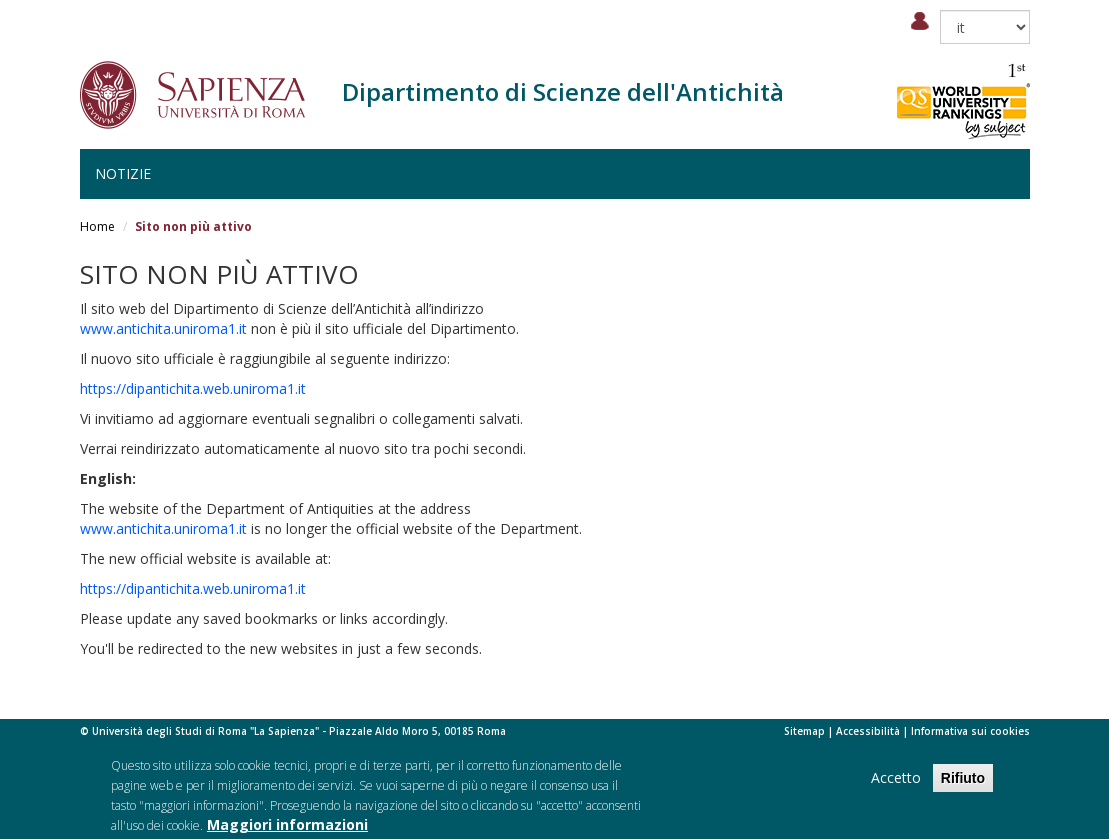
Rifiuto (963, 786)
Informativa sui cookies (970, 731)
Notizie (123, 173)
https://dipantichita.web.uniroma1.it (193, 388)
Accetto (896, 785)
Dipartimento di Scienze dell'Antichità (563, 91)
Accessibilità (868, 731)
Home (97, 226)
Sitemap (804, 731)
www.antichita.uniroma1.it (163, 328)
